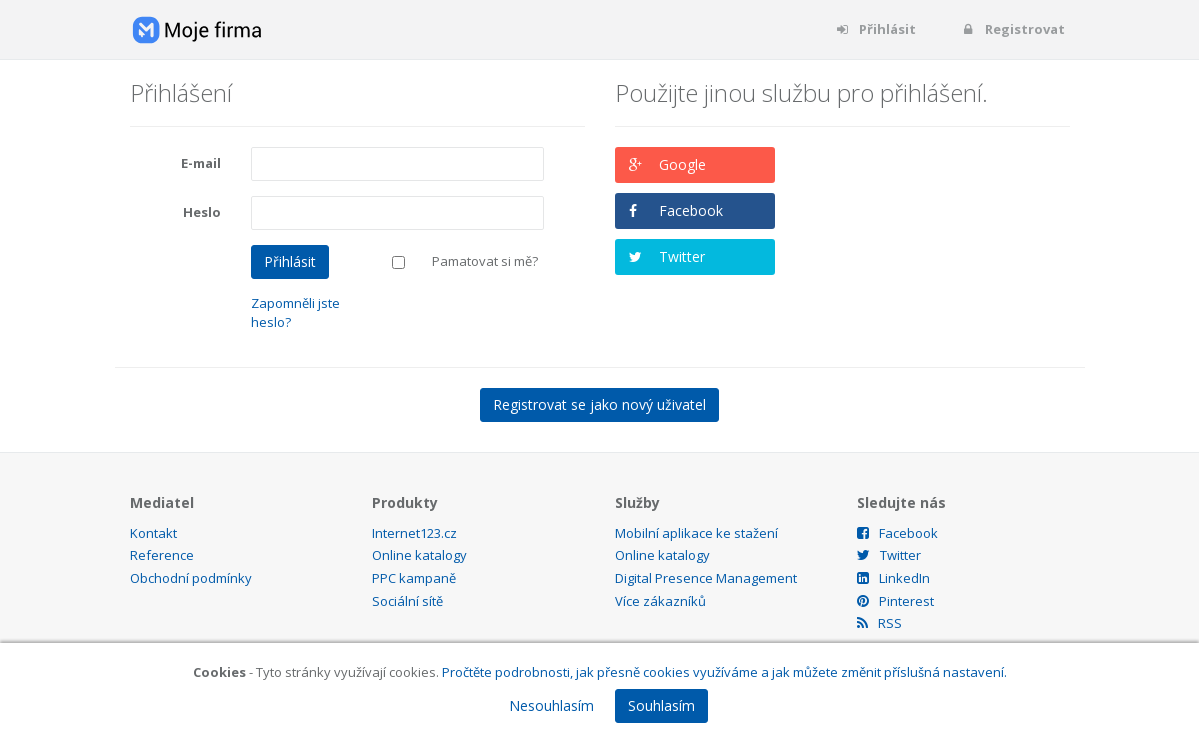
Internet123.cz (414, 533)
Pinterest (895, 601)
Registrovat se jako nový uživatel (599, 404)
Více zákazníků (660, 601)
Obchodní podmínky (191, 578)
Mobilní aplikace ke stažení (696, 533)
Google (682, 164)
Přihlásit (875, 29)
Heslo (202, 212)
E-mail (201, 163)
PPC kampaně (414, 578)
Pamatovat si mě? (485, 261)
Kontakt (153, 533)
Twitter (682, 256)
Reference (162, 555)
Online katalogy (419, 555)
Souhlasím (661, 705)
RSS (879, 623)
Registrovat (1013, 29)
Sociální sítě (407, 601)
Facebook (691, 210)
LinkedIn (893, 578)
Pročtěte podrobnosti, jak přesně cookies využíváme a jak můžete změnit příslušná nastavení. (724, 672)
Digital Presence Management (706, 578)
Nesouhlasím (551, 705)
